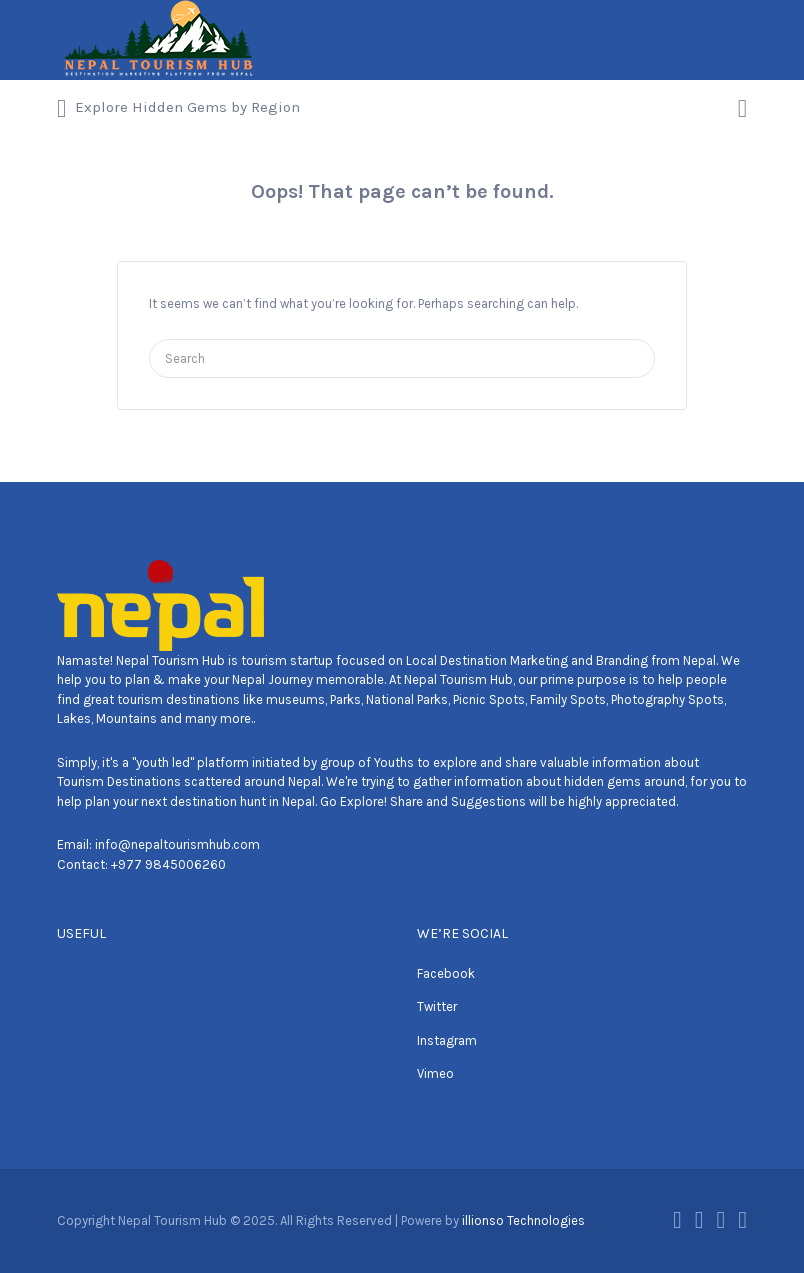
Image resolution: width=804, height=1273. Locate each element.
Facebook (446, 973)
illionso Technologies (523, 1220)
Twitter (437, 1006)
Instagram (447, 1040)
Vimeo (435, 1073)
